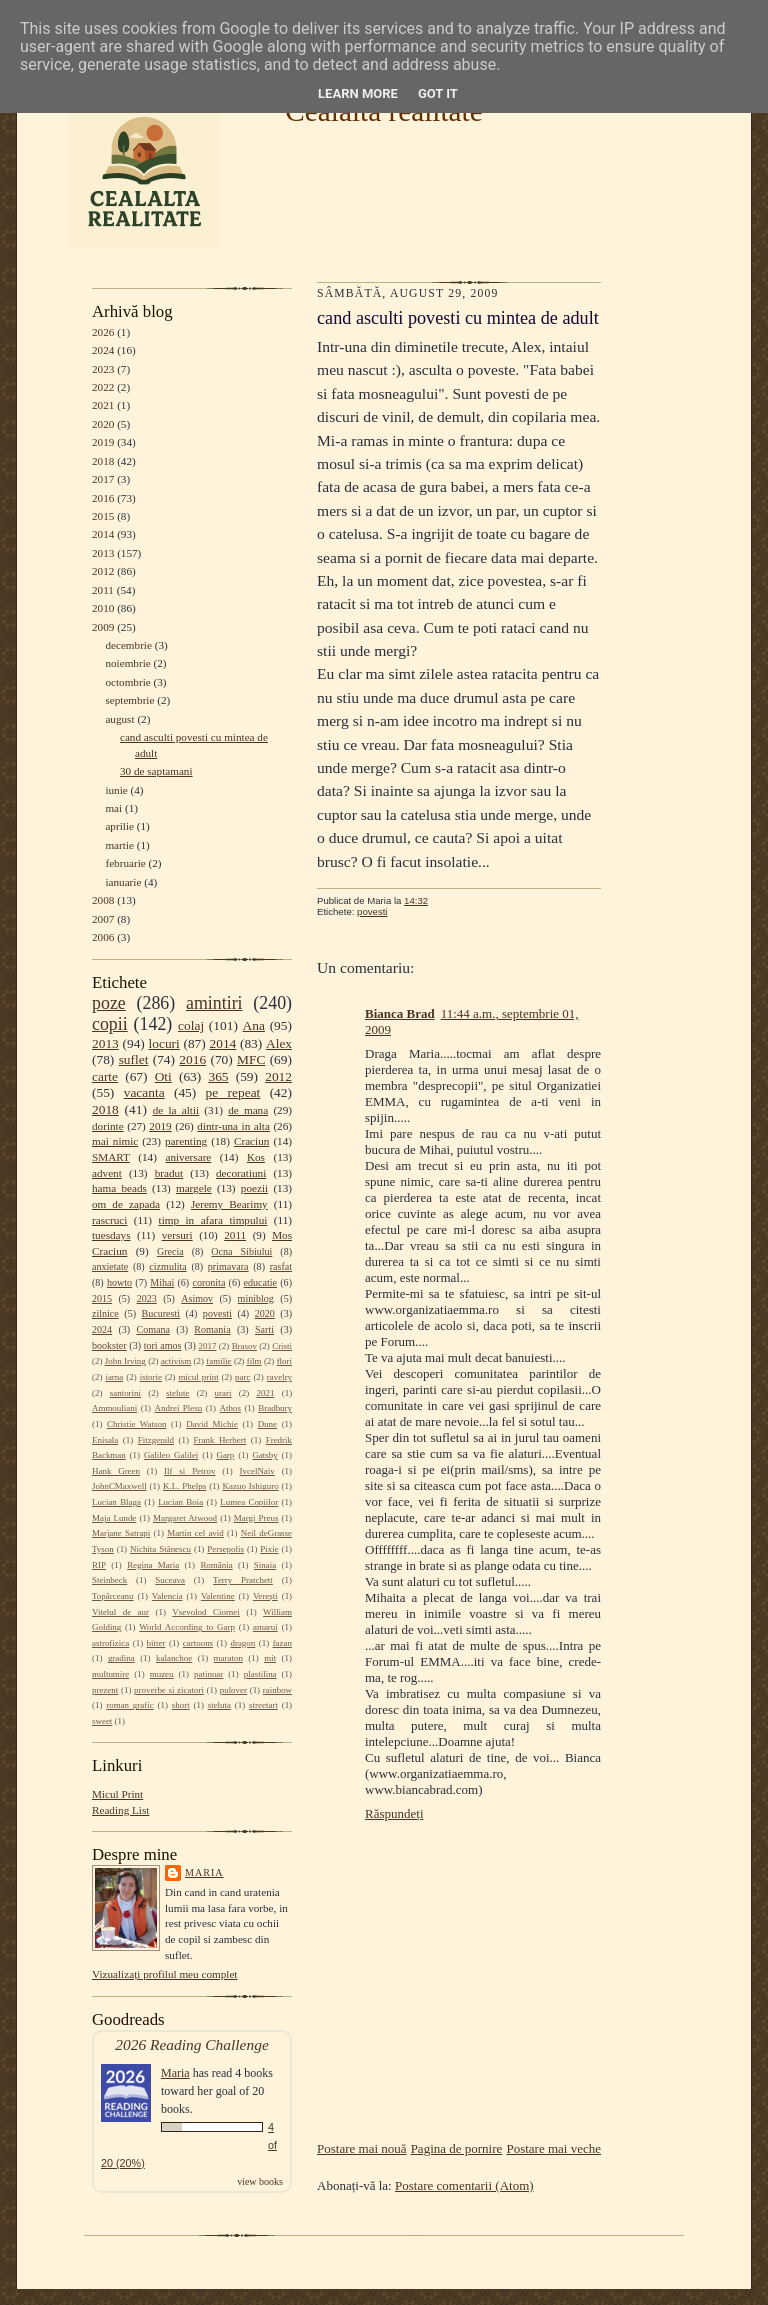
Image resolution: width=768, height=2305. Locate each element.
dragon (242, 1643)
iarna (114, 1377)
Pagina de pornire (457, 2148)
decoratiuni (241, 1173)
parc (242, 1377)
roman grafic (129, 1705)
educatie (260, 1282)
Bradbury (275, 1408)
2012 (103, 571)
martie (119, 845)
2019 (103, 442)
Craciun (251, 1141)
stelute (177, 1393)
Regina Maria (153, 1565)
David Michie (212, 1424)
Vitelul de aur (120, 1612)
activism (176, 1361)
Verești (265, 1596)
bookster (109, 1345)
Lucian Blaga (116, 1502)
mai (113, 808)
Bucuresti (161, 1313)
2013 (103, 553)
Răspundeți (394, 1813)
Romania (212, 1329)
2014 (103, 534)
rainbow (277, 1690)
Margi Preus (256, 1518)
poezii (254, 1188)
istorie (151, 1377)
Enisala (105, 1440)
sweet (102, 1721)
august (119, 719)
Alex (279, 1043)
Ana (254, 1025)
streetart (263, 1705)
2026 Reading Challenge (192, 2044)
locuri (164, 1043)
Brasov (244, 1346)
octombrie (127, 682)
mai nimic (115, 1141)
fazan (282, 1643)
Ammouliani (114, 1408)
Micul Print (117, 1794)
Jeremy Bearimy (229, 1204)
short (181, 1705)
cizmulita (167, 1266)
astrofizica (110, 1643)
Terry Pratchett (243, 1580)
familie (218, 1361)
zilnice (105, 1313)
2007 (103, 919)
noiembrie (127, 663)
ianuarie (123, 882)
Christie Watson (136, 1424)
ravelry (279, 1377)
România (216, 1565)
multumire (110, 1674)
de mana (248, 1110)
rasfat (281, 1266)
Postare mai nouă (362, 2148)
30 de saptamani (156, 771)
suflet (134, 1059)
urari (223, 1393)
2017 (103, 479)
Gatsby (264, 1455)
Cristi (282, 1346)
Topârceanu (113, 1596)
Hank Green (116, 1471)
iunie (116, 790)
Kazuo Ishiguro (251, 1486)
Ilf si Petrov (189, 1471)
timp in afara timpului (213, 1220)
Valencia (167, 1596)
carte (105, 1076)
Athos (230, 1408)
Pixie (269, 1549)
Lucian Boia (180, 1502)
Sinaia (265, 1565)
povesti (217, 1313)
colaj (191, 1025)
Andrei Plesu (179, 1408)
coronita (208, 1282)
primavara (228, 1266)
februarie (125, 863)
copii (110, 1024)
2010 (103, 608)
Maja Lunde (114, 1518)
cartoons (198, 1643)
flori (284, 1361)
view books (260, 2181)
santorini (125, 1393)
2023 (103, 369)
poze (109, 1003)
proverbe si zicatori (169, 1690)
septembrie (129, 700)
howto (119, 1282)
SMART (111, 1157)
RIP (99, 1565)
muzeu (162, 1674)
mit (270, 1658)
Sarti (264, 1329)
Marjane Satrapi (121, 1533)
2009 (103, 627)
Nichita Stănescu (160, 1549)
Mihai (162, 1282)
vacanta (144, 1092)
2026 (103, 332)
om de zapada (126, 1204)
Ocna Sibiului (241, 1251)
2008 (103, 900)
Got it (438, 93)
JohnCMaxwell (119, 1486)
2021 (103, 405)
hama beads (119, 1188)
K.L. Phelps (184, 1486)
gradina (121, 1658)
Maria (204, 1872)
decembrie (128, 645)
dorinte (108, 1126)
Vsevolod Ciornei (206, 1612)
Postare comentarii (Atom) (464, 2185)
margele (194, 1188)
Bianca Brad (400, 1013)
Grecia (170, 1251)
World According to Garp (187, 1627)
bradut (169, 1173)
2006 (103, 937)
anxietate (110, 1266)
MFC (251, 1059)
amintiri (214, 1003)
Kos (256, 1157)
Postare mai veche (553, 2148)
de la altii (176, 1110)
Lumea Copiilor (249, 1502)
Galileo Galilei (171, 1455)
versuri (177, 1235)
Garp (225, 1455)
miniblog (256, 1298)
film (254, 1361)
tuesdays (111, 1235)
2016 (103, 498)
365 (218, 1076)
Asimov (197, 1298)
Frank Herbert (220, 1440)
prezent (105, 1690)
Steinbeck (109, 1580)
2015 (103, 516)
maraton (228, 1658)
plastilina (260, 1674)
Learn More (358, 93)
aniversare (188, 1157)
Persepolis (225, 1549)
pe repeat (233, 1092)
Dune (267, 1424)
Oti (163, 1076)
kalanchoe (174, 1658)
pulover (233, 1690)
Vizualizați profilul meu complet (164, 1974)
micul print (198, 1377)
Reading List (120, 1810)
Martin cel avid (195, 1533)
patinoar (208, 1674)
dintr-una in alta (233, 1126)
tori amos (163, 1345)
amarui (265, 1627)
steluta (219, 1705)
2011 (103, 590)
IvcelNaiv (257, 1471)
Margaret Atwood (185, 1518)
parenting (186, 1141)
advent (107, 1173)
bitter (156, 1643)
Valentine (218, 1596)
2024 (103, 350)
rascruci (109, 1220)
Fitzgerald (156, 1440)
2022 (103, 387)
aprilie (119, 826)
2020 (103, 424)
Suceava (170, 1580)
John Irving (125, 1361)
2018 (103, 461)
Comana (152, 1329)
